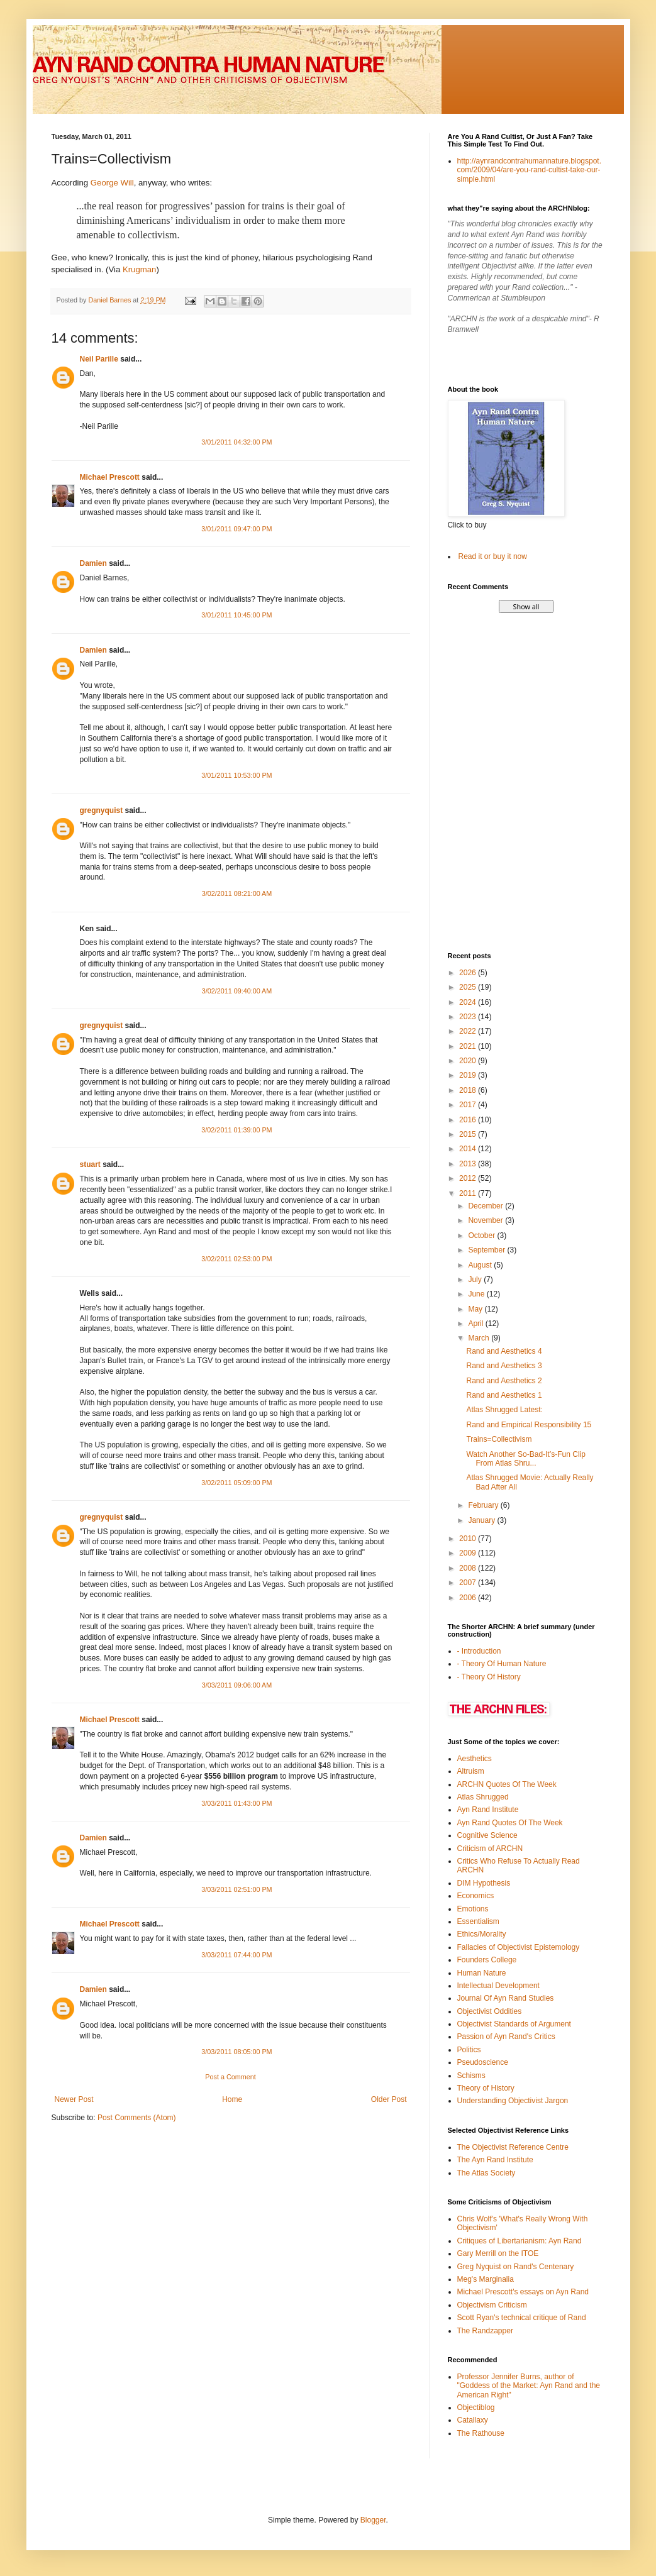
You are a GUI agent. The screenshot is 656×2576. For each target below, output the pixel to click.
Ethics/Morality (481, 1934)
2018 (468, 1090)
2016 (468, 1119)
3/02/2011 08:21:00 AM (237, 893)
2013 (468, 1163)
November (486, 1220)
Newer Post (74, 2099)
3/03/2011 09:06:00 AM (237, 1685)
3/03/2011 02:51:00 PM (236, 1889)
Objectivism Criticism (492, 2305)
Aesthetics (474, 1758)
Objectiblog (476, 2407)
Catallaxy (472, 2420)
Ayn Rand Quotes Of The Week (510, 1822)
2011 (468, 1193)
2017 (468, 1104)
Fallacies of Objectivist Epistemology (518, 1947)
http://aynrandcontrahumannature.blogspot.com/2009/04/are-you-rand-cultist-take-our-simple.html (529, 170)
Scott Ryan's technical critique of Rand (521, 2317)
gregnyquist (101, 810)
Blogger (373, 2520)
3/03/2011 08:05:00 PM (236, 2051)
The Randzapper (485, 2330)
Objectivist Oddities (489, 2011)
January (482, 1520)
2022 (468, 1031)
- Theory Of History (489, 1676)
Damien (93, 563)
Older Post (389, 2099)
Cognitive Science (487, 1835)
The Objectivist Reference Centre (513, 2147)
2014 (468, 1148)
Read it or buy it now (493, 556)
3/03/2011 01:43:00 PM (236, 1803)
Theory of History (485, 2088)
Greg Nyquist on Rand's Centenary (515, 2266)
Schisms (471, 2075)
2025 (468, 987)
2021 (468, 1046)
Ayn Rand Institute (488, 1809)
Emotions (473, 1908)
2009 (468, 1553)
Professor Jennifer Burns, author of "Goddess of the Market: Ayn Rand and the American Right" (529, 2385)
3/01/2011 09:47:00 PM (236, 529)
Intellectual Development (498, 1985)
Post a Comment (230, 2077)
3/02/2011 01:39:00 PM (236, 1130)
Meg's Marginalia (485, 2279)
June (477, 1294)
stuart (90, 1164)
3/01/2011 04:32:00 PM (236, 442)
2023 (468, 1016)
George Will (112, 182)
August (481, 1265)
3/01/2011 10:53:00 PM (236, 775)
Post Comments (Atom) (136, 2117)
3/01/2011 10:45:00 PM (236, 615)
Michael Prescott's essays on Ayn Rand (523, 2291)
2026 (468, 972)
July (476, 1279)
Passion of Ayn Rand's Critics (506, 2036)
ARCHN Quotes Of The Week (507, 1784)
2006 (468, 1597)
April (476, 1323)
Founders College (487, 1959)
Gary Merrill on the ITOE (498, 2253)
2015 (468, 1134)
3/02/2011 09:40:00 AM (237, 991)
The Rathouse (480, 2433)
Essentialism (478, 1921)
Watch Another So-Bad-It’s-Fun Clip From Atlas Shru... (525, 1459)
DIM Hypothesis (484, 1883)
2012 (468, 1178)
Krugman (140, 269)
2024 (468, 1002)
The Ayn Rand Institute (495, 2159)
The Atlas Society (486, 2173)
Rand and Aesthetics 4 (504, 1351)
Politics (469, 2049)
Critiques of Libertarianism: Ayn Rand (519, 2240)
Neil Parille (99, 359)
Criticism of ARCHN (490, 1848)
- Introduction (479, 1651)
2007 (468, 1582)
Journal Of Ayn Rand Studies (505, 1998)
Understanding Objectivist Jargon (513, 2100)
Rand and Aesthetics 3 (504, 1365)
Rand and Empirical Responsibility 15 (528, 1424)
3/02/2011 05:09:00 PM (236, 1482)
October (482, 1235)
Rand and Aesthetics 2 (504, 1380)
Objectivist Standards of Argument (514, 2024)
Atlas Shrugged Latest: (504, 1409)
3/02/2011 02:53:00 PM (236, 1259)
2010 (468, 1538)
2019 (468, 1075)
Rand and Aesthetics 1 (504, 1395)
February (484, 1505)
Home (232, 2099)
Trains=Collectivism (498, 1439)
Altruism (470, 1771)
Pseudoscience (482, 2062)
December (486, 1206)
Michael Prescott (110, 477)
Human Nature (481, 1973)
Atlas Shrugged (483, 1797)
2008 (468, 1568)
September (487, 1250)
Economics (475, 1895)
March (479, 1338)
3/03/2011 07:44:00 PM (236, 1955)
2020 (468, 1060)
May (476, 1309)
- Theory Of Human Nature (502, 1663)
